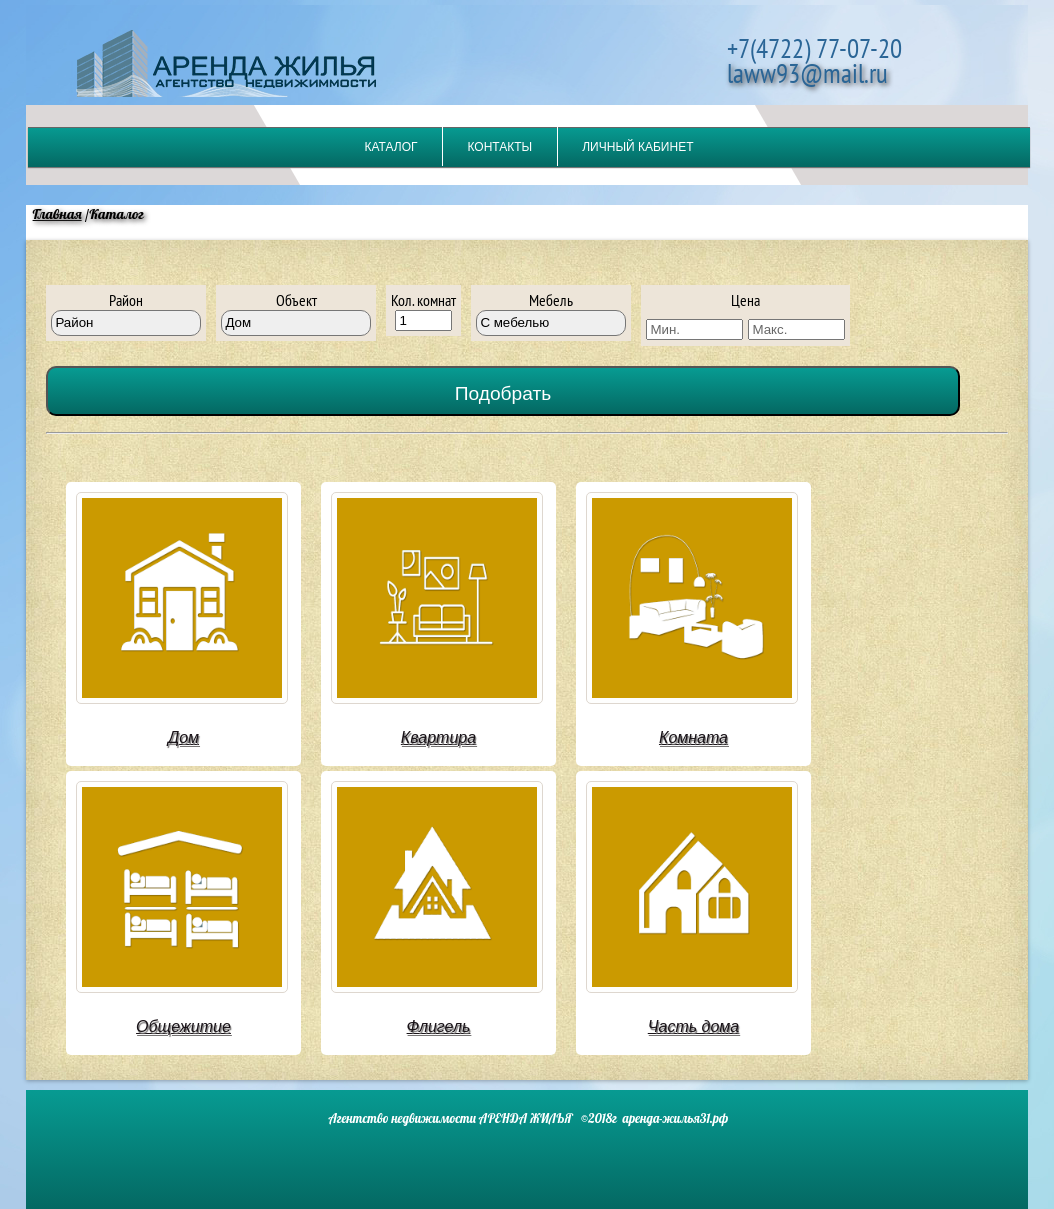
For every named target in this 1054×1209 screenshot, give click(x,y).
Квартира (438, 737)
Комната (693, 737)
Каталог (391, 147)
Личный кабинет (637, 147)
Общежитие (183, 1026)
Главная (57, 214)
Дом (183, 737)
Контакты (499, 147)
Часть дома (693, 1026)
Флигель (439, 1026)
